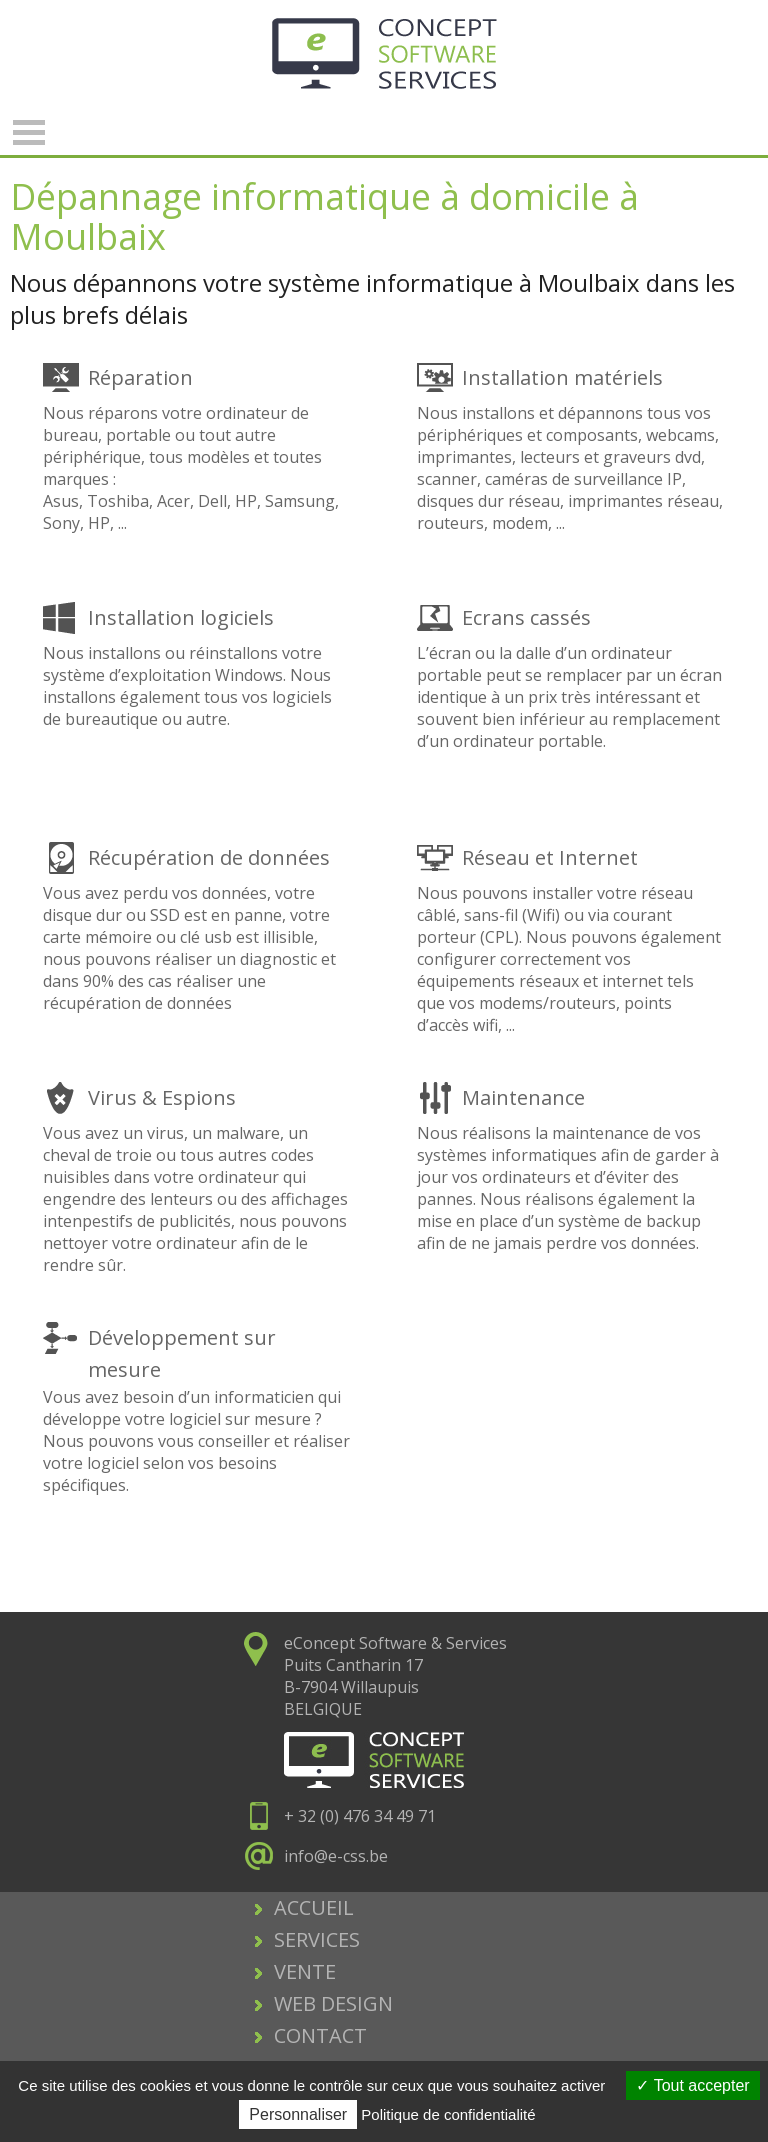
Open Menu (29, 132)
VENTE (305, 1971)
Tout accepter (692, 2085)
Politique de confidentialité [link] (448, 2114)
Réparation (140, 377)
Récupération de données (209, 857)
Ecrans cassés (526, 617)
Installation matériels (562, 377)
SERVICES (317, 1939)
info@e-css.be (336, 1856)
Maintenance (523, 1097)
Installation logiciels (181, 617)
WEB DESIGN (333, 2003)
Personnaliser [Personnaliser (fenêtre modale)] (298, 2114)
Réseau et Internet (550, 857)
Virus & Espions (162, 1097)
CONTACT (320, 2035)
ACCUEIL (314, 1907)
